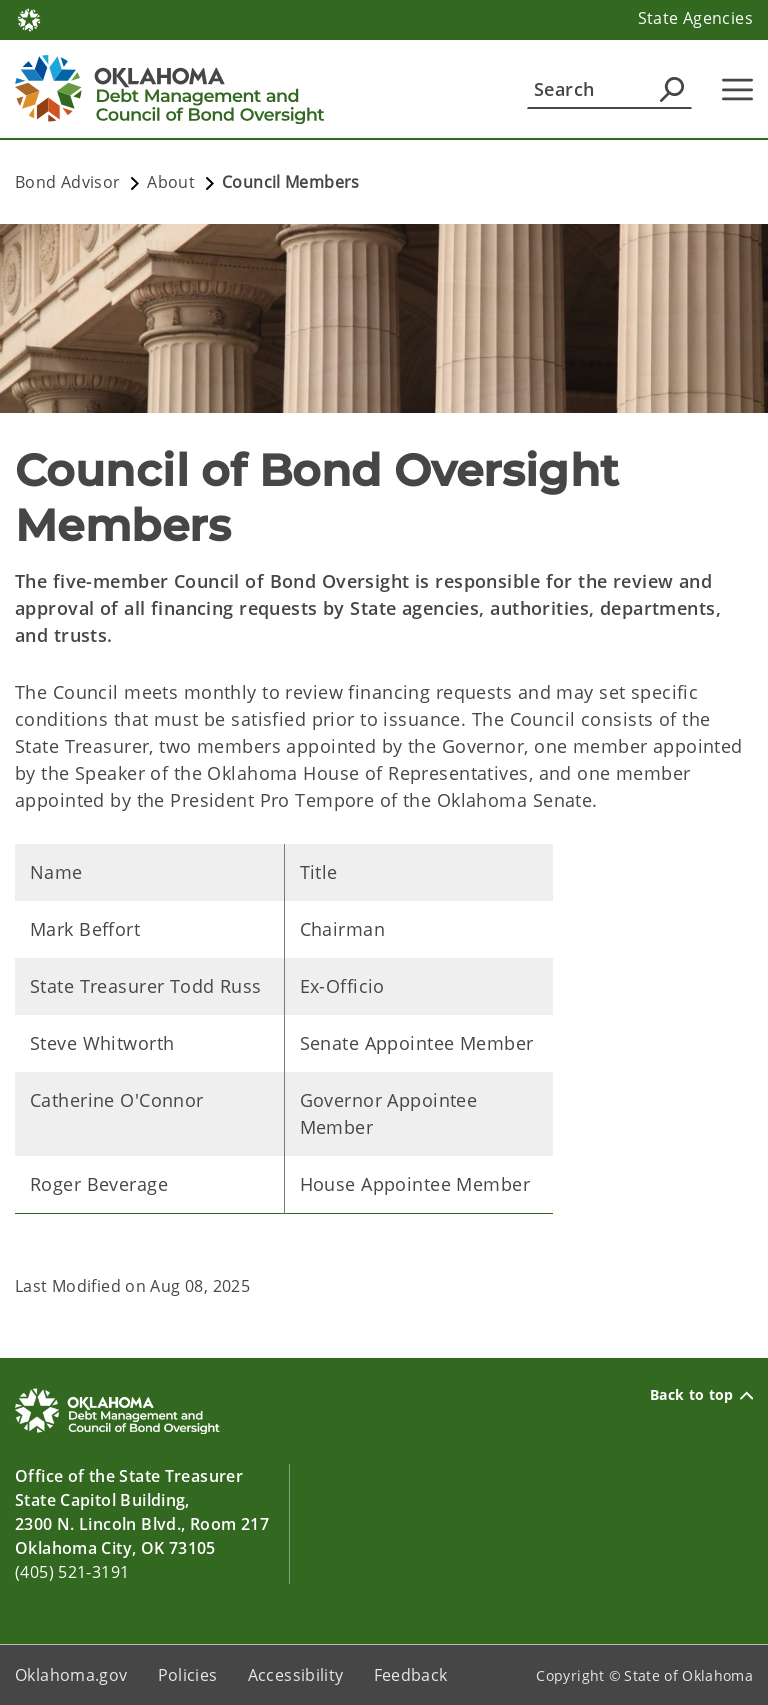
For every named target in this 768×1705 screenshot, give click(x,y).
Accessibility (296, 1675)
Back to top (701, 1395)
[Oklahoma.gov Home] (29, 18)
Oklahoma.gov (71, 1675)
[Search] (609, 89)
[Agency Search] (672, 89)
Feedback (411, 1675)
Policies (188, 1675)
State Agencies (695, 18)
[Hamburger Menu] (737, 89)
